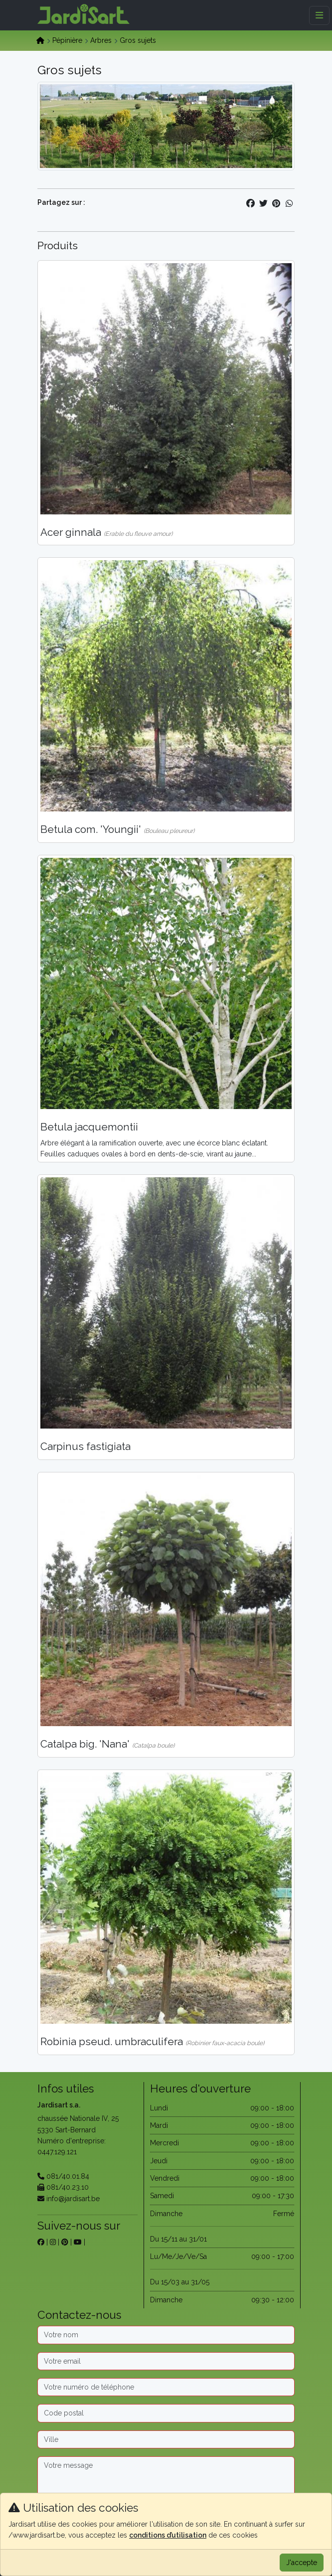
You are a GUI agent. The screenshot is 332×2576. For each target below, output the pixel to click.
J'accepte (301, 2563)
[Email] (166, 2361)
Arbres (101, 40)
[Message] (166, 2487)
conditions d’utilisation (167, 2535)
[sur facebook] (40, 2242)
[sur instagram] (53, 2242)
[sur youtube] (78, 2242)
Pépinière (67, 40)
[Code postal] (166, 2413)
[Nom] (166, 2335)
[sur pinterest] (64, 2242)
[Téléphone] (166, 2387)
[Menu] (319, 15)
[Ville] (166, 2439)
